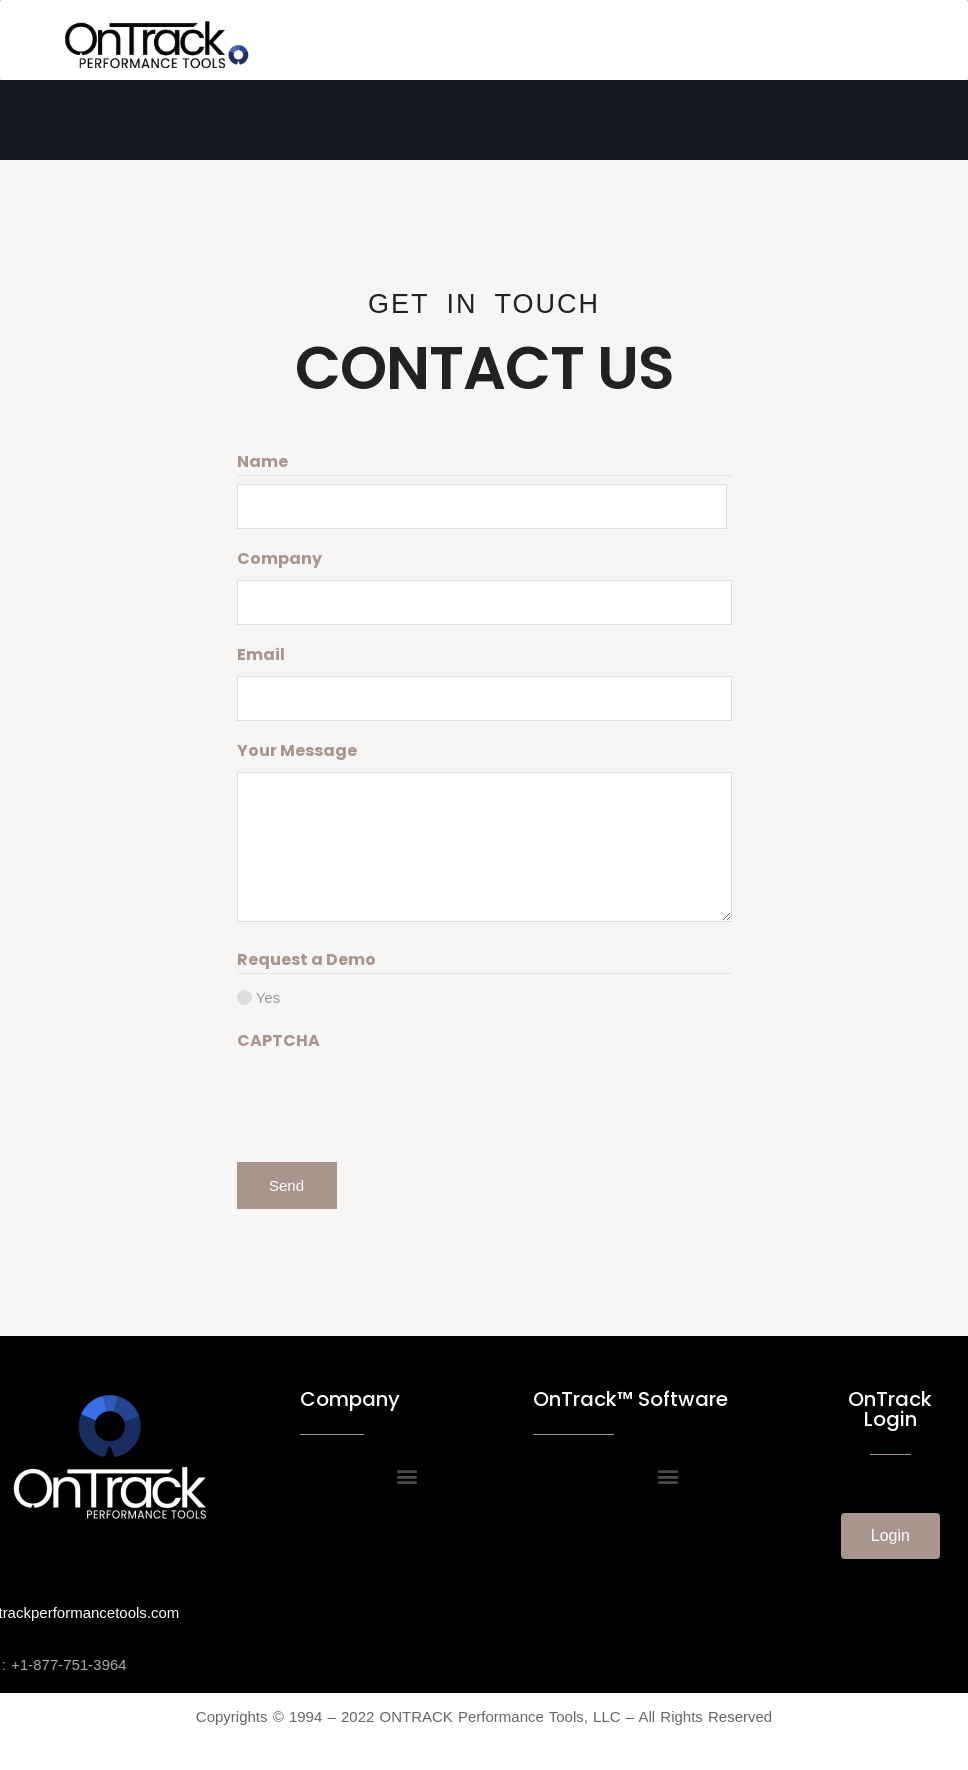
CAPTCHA (278, 1040)
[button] (406, 1476)
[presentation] (389, 1101)
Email (261, 654)
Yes (268, 997)
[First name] (482, 506)
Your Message (297, 750)
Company (279, 558)
